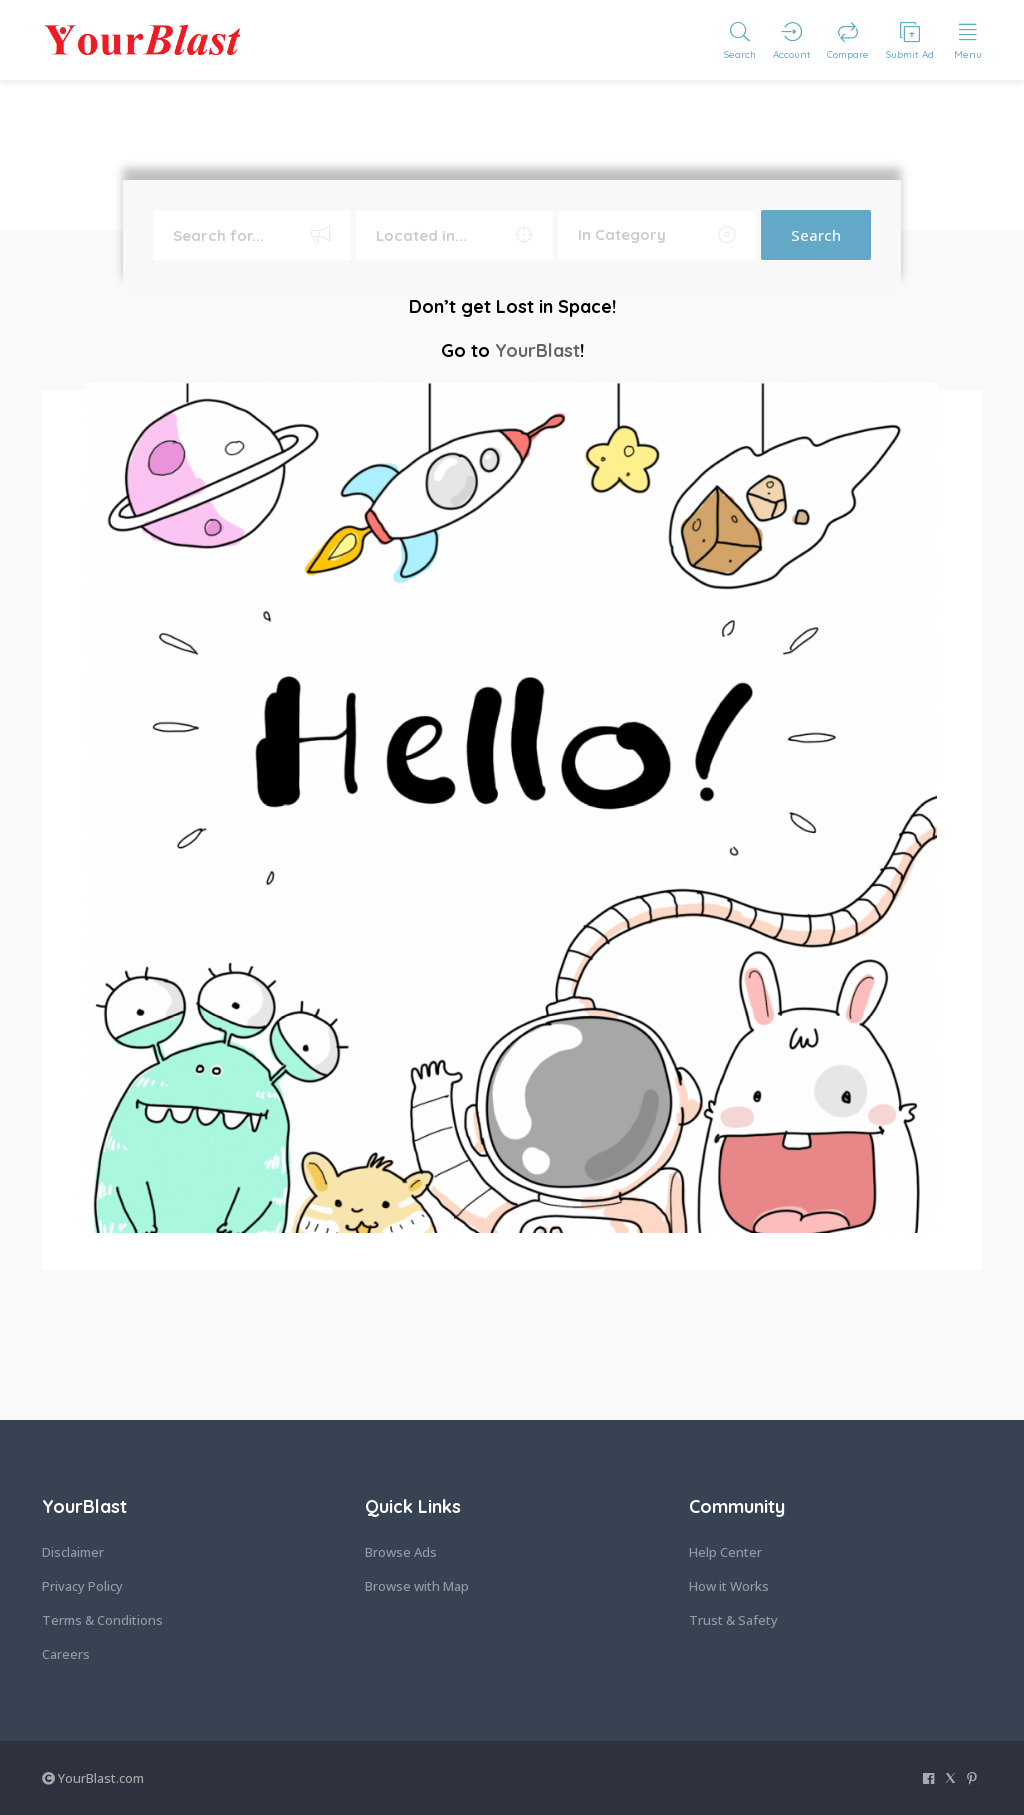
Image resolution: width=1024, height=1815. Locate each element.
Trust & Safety (733, 1620)
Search (816, 235)
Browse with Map (417, 1586)
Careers (66, 1654)
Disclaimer (73, 1552)
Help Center (725, 1552)
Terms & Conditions (102, 1620)
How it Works (729, 1586)
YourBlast (537, 350)
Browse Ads (401, 1552)
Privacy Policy (82, 1586)
